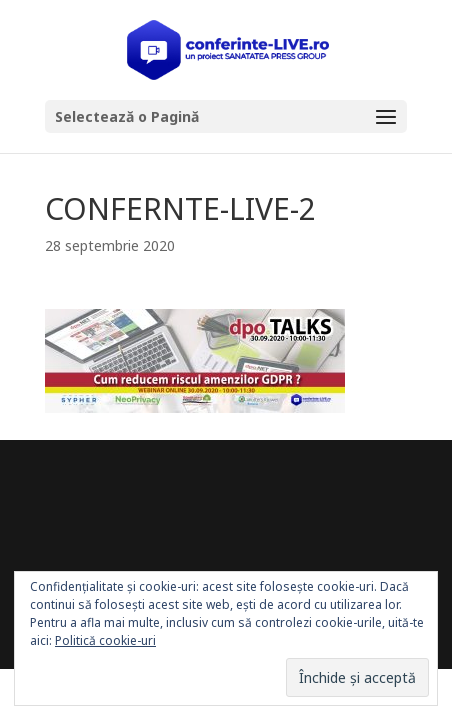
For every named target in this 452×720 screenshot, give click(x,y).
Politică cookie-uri (105, 640)
